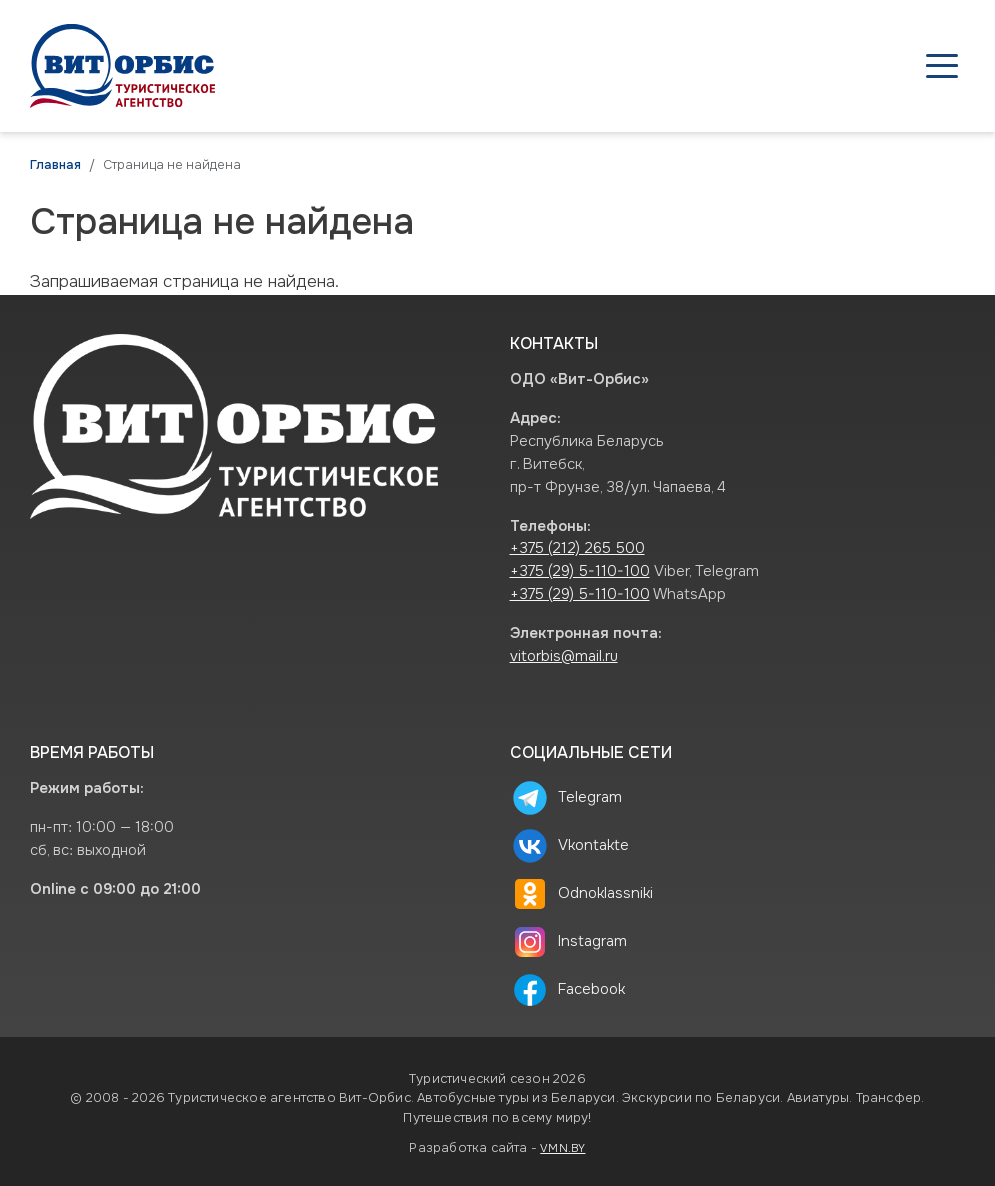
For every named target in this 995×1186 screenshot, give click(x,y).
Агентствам (558, 66)
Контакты (904, 66)
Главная (55, 165)
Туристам (691, 66)
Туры (444, 66)
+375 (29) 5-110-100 (580, 571)
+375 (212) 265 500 (577, 548)
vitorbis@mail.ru (564, 656)
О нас (798, 66)
